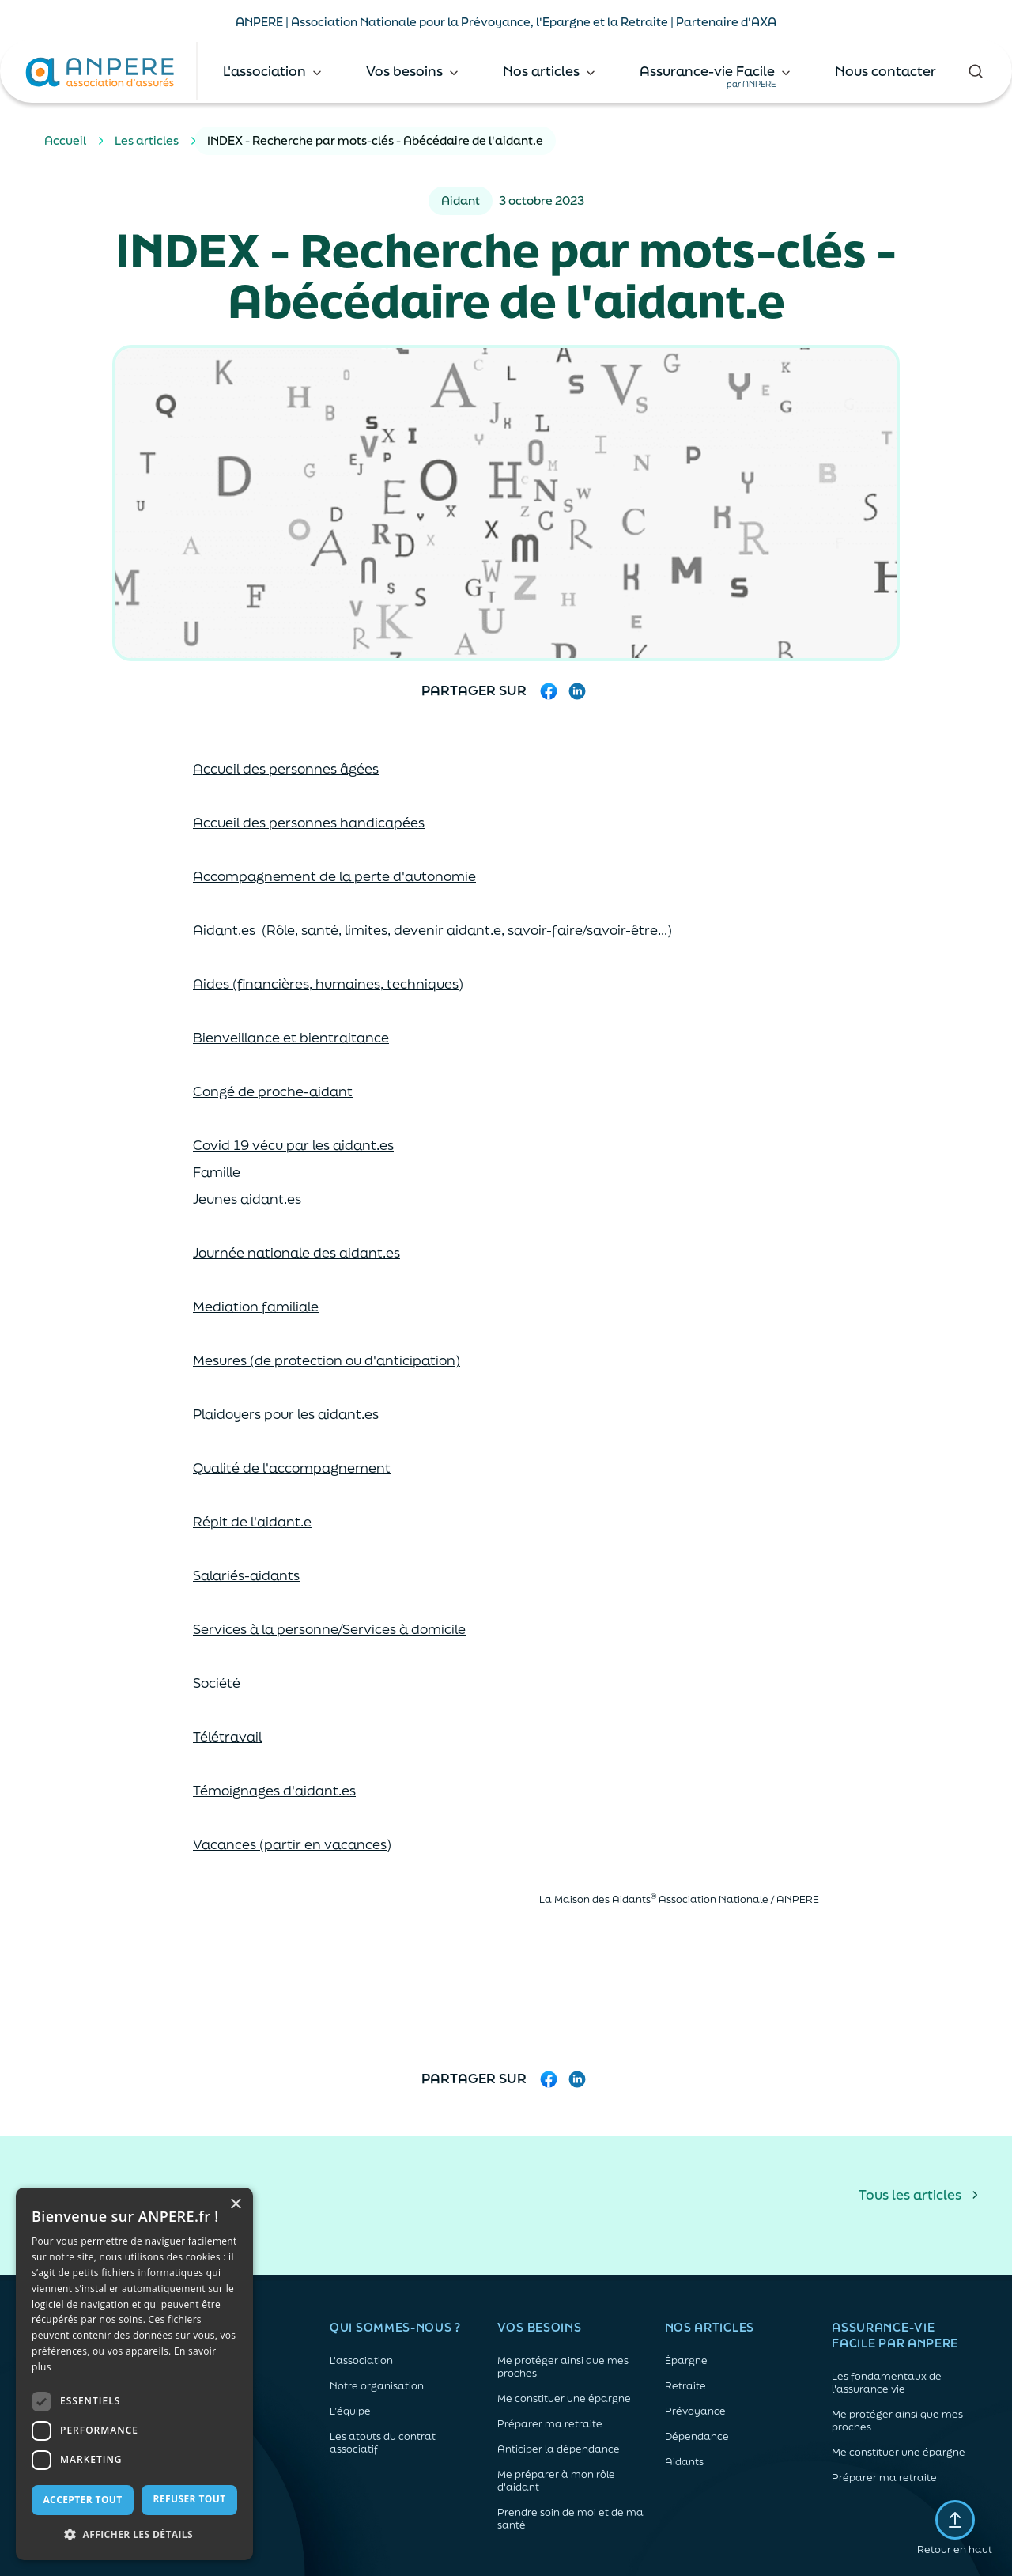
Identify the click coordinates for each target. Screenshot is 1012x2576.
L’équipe (350, 2411)
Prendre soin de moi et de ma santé (570, 2519)
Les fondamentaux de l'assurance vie (887, 2383)
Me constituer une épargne (564, 2399)
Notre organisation (377, 2386)
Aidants (684, 2462)
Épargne (686, 2361)
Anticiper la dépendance (558, 2449)
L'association (361, 2361)
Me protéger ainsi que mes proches (563, 2367)
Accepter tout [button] (82, 2499)
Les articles (147, 140)
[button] (134, 2534)
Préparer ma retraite (549, 2424)
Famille (216, 1172)
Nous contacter (885, 71)
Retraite (685, 2386)
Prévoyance (695, 2411)
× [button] (235, 2205)
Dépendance (697, 2436)
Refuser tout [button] (189, 2499)
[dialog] (134, 2374)
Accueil (65, 140)
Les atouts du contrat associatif (383, 2443)
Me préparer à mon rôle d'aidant (556, 2481)
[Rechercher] (975, 71)
